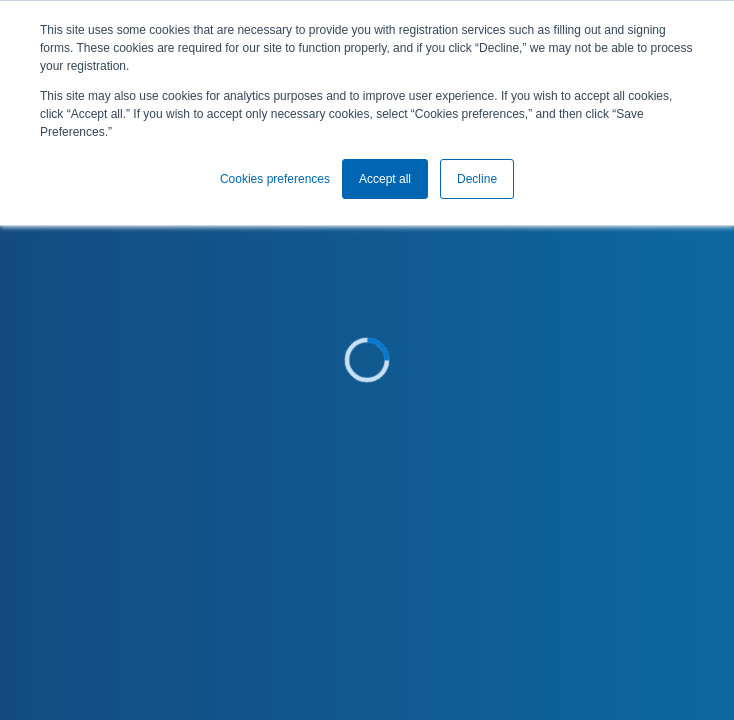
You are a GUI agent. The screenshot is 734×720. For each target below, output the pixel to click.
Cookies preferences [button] (275, 179)
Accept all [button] (385, 179)
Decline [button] (477, 179)
